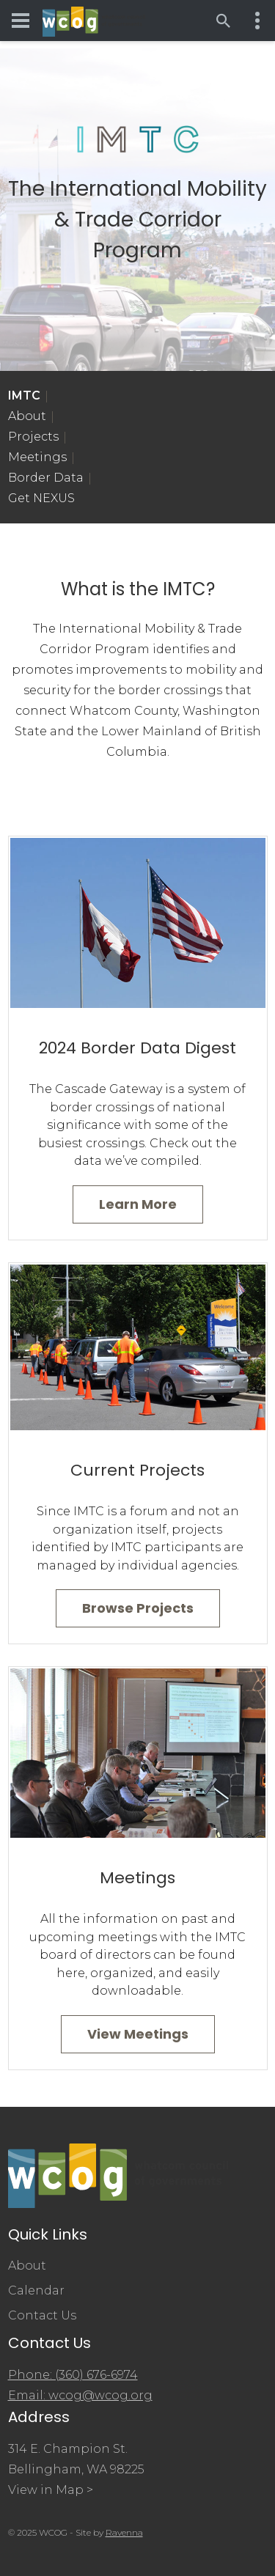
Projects (33, 437)
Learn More (138, 1204)
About (27, 416)
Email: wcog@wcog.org (80, 2395)
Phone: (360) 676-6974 (73, 2375)
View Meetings (137, 2034)
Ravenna (124, 2532)
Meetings (37, 457)
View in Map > (50, 2490)
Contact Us (42, 2315)
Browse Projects (138, 1608)
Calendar (36, 2290)
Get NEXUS (41, 498)
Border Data (46, 478)
